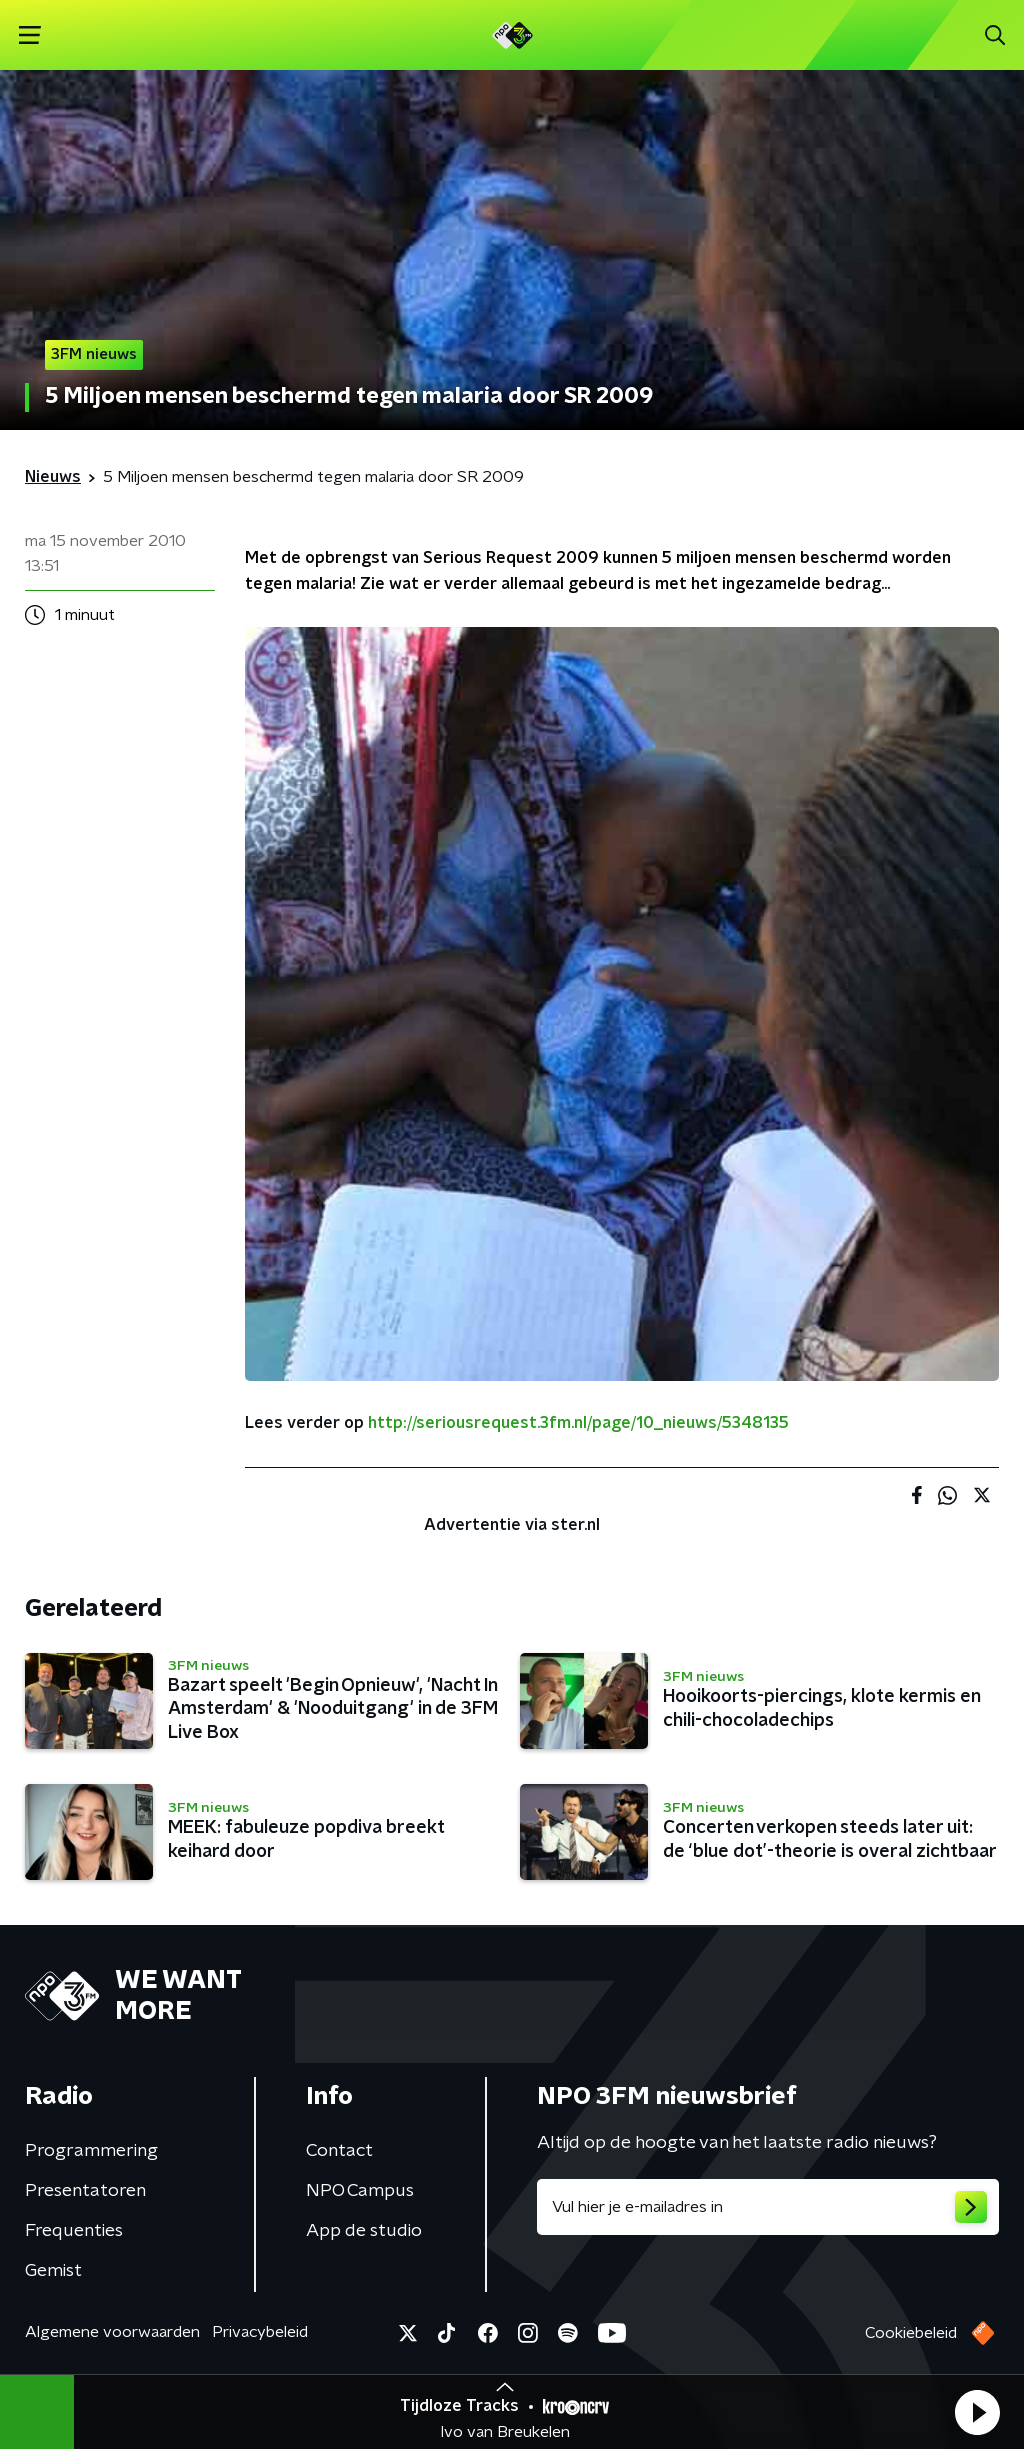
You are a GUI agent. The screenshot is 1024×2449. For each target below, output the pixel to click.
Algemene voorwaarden (112, 2332)
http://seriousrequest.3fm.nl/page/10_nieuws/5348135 (578, 1423)
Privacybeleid (260, 2332)
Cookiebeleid (911, 2333)
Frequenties (74, 2231)
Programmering (91, 2151)
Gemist (53, 2271)
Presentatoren (85, 2191)
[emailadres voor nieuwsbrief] (768, 2207)
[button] (977, 2412)
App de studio (364, 2231)
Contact (339, 2151)
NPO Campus (360, 2191)
